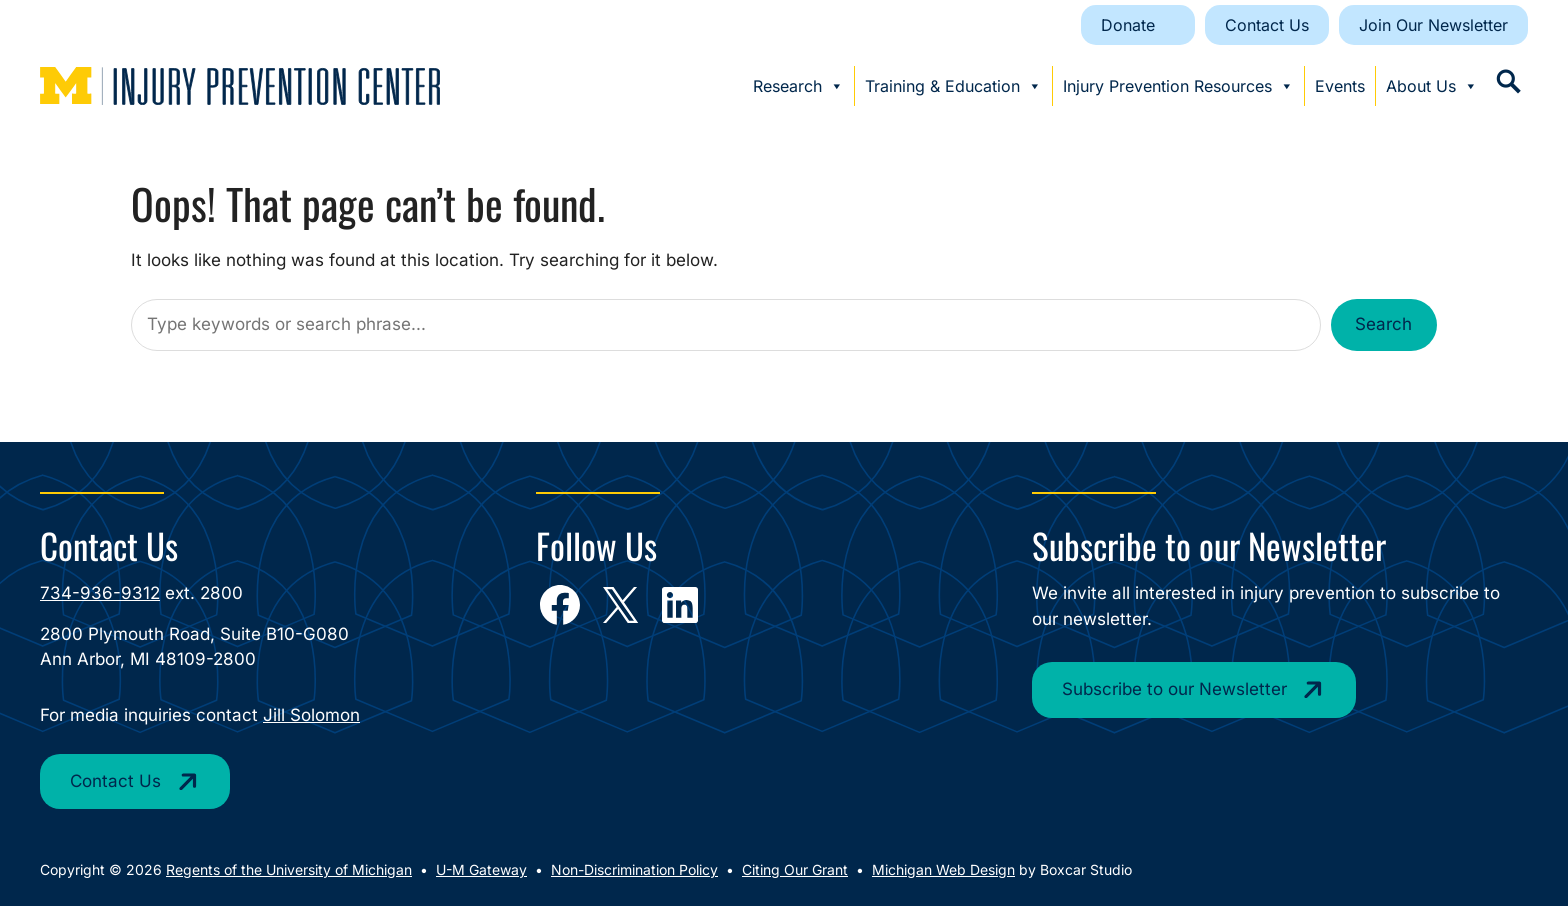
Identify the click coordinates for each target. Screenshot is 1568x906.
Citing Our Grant (795, 869)
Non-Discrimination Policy (634, 869)
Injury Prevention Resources (1178, 86)
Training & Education (953, 86)
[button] (1508, 82)
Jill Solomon (311, 715)
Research (798, 86)
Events (1340, 86)
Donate (1128, 25)
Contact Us (1267, 25)
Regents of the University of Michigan (289, 869)
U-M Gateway (481, 869)
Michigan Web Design (943, 869)
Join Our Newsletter (1433, 25)
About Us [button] (1432, 86)
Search (1383, 324)
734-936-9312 (100, 593)
